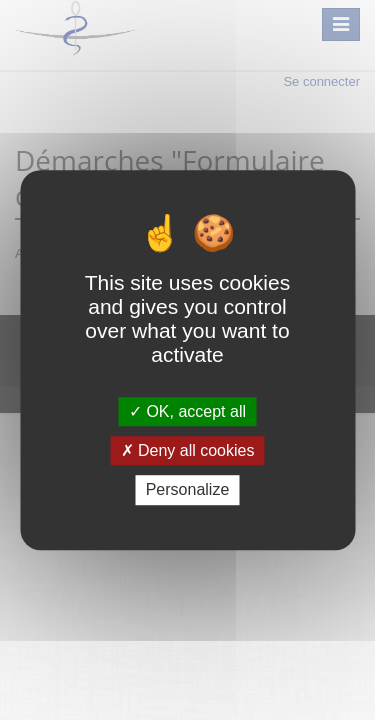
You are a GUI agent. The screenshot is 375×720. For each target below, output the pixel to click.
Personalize (188, 490)
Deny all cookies (188, 450)
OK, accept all (187, 411)
